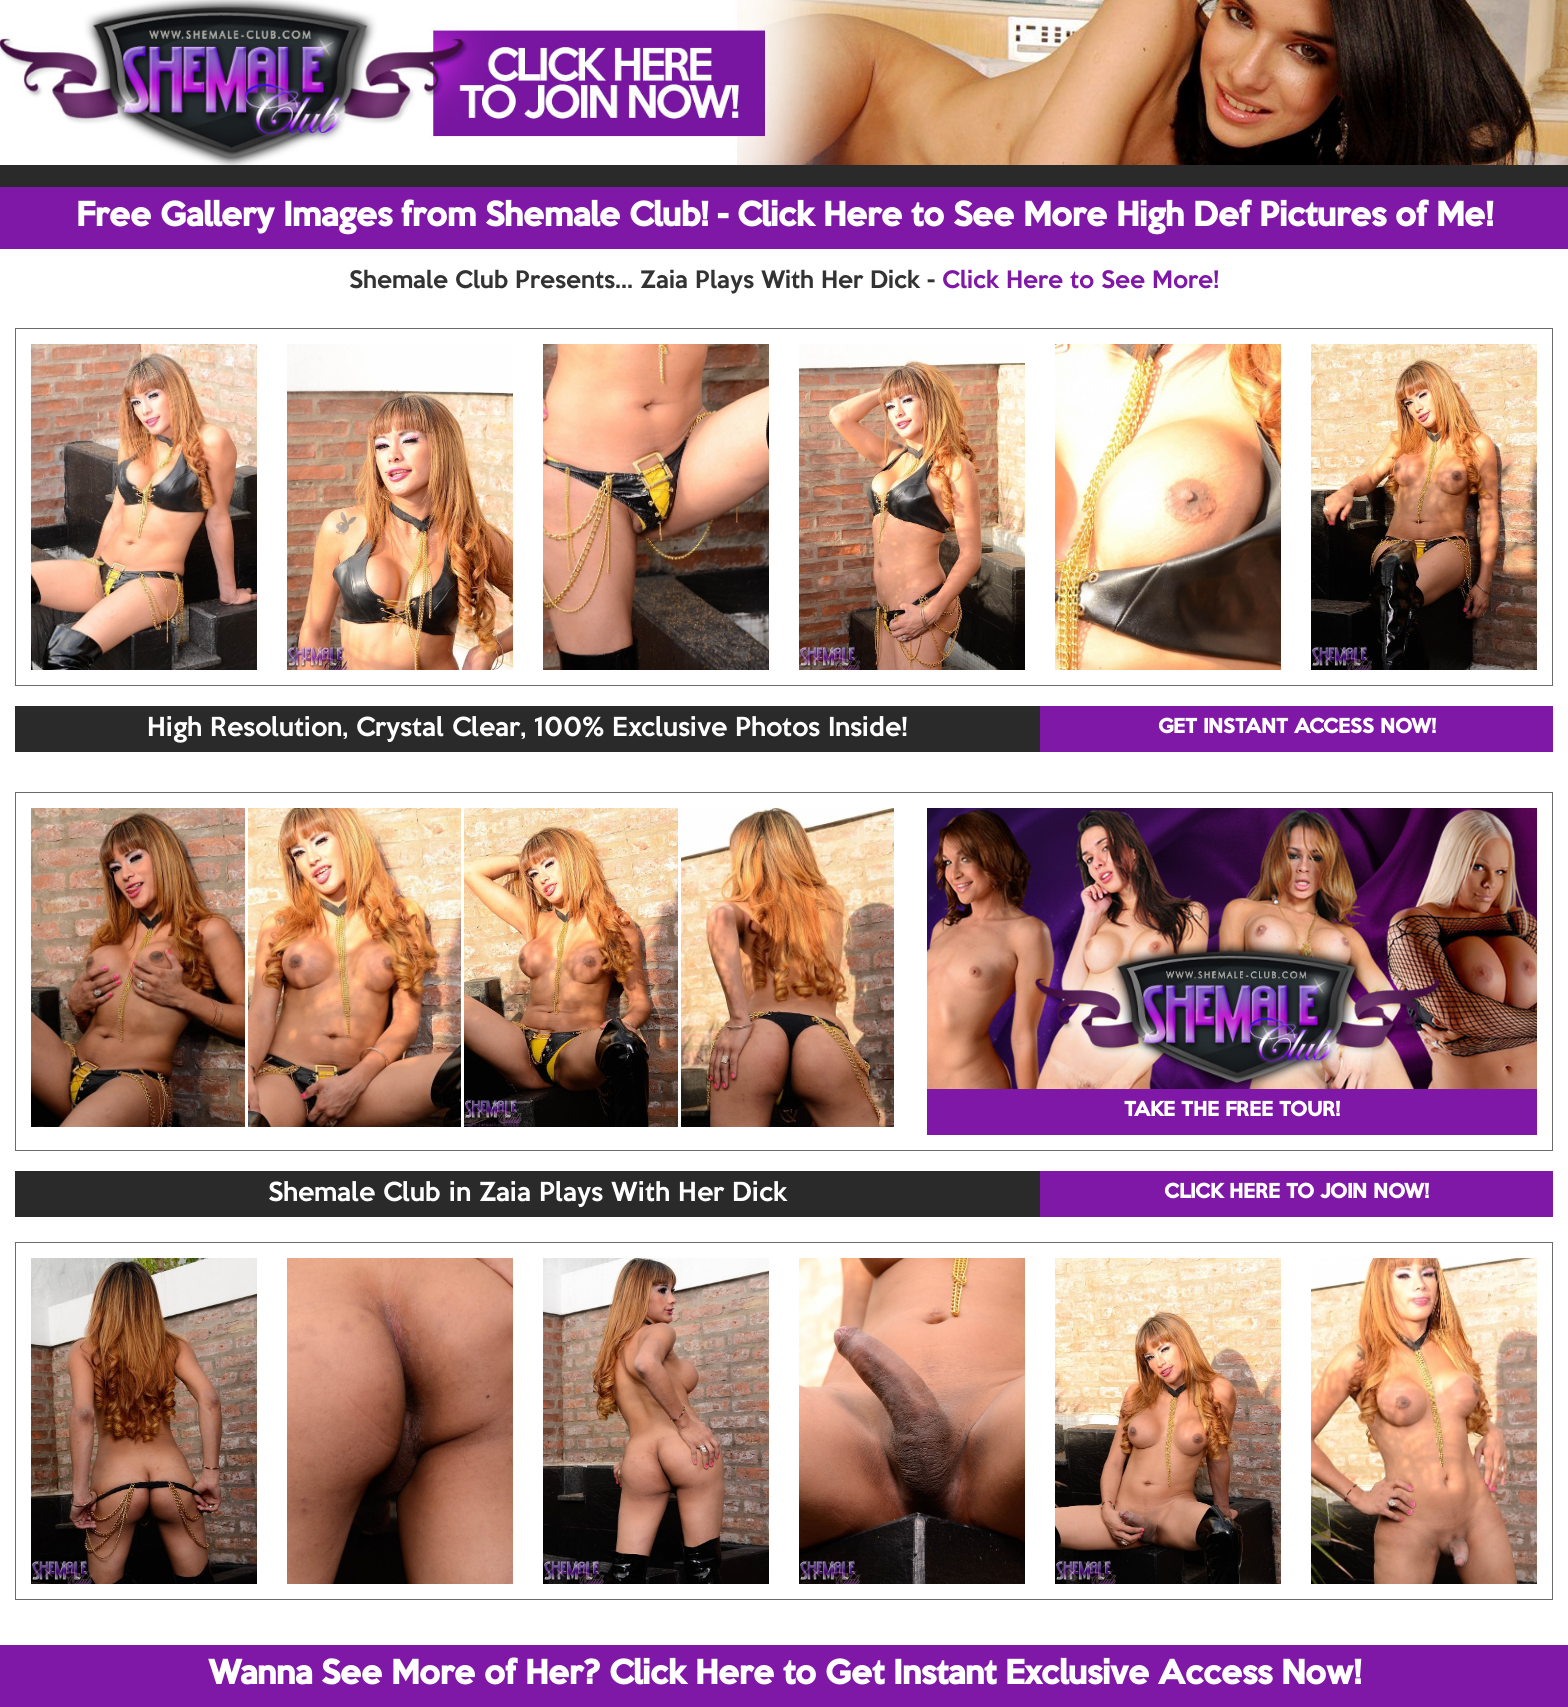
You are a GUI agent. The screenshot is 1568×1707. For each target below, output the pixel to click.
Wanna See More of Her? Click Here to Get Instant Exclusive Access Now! (784, 1675)
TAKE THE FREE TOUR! (1232, 1111)
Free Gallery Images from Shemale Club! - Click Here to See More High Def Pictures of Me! (784, 217)
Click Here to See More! (1080, 281)
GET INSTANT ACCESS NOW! (1297, 728)
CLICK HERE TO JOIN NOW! (1296, 1193)
